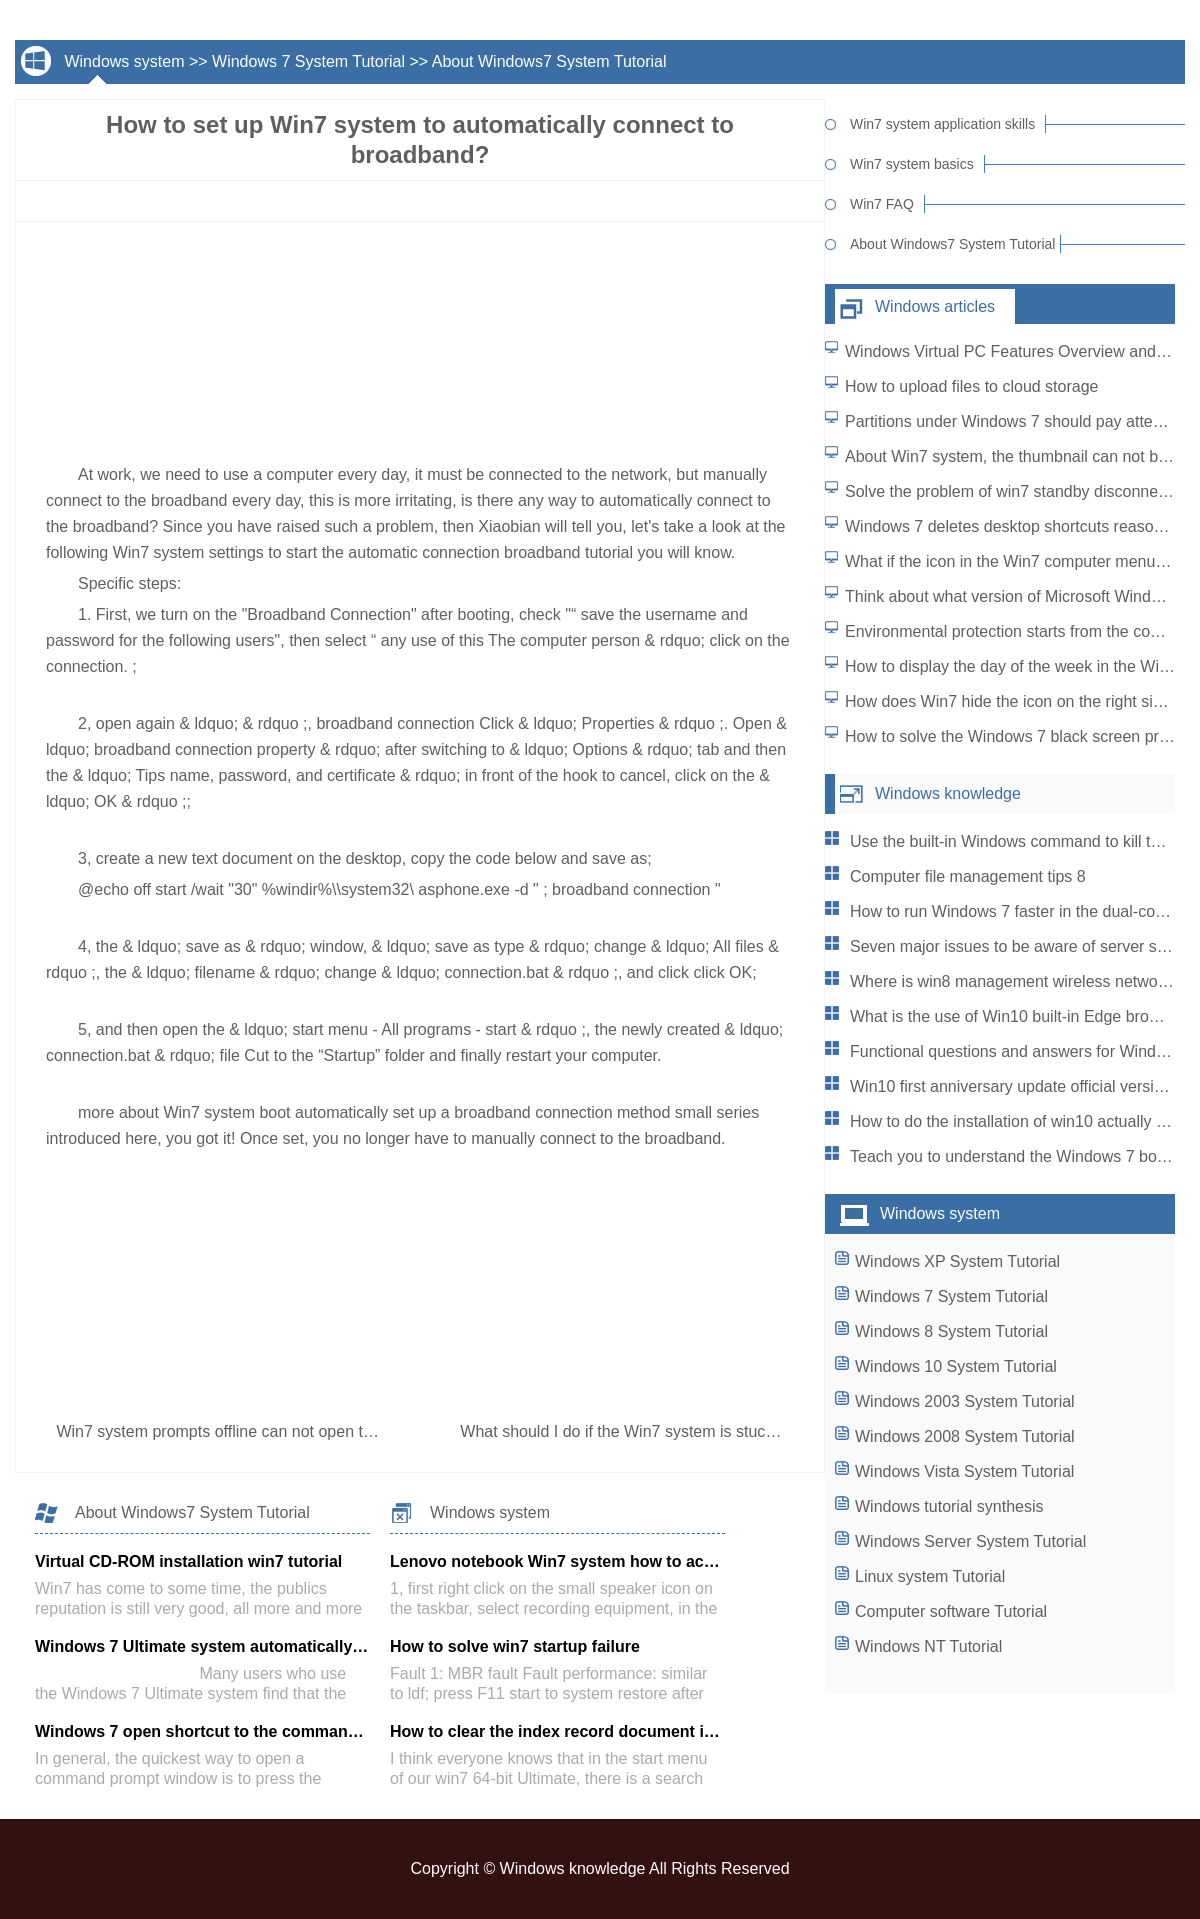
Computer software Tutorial (951, 1611)
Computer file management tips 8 (968, 876)
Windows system (124, 61)
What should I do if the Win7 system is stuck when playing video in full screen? (740, 1431)
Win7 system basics (912, 164)
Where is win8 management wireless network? (1015, 981)
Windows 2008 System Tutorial (965, 1436)
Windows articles (935, 306)
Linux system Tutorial (930, 1576)
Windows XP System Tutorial (957, 1261)
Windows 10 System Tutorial (956, 1366)
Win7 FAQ (882, 204)
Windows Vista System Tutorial (964, 1471)
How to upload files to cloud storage (971, 386)
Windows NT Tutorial (928, 1646)
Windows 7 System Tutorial (308, 61)
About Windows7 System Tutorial (549, 61)
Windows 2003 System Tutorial (965, 1401)
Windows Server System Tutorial (970, 1541)
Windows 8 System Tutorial (951, 1331)
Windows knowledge (948, 793)
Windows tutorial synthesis (949, 1506)
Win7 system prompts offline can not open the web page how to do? (298, 1431)
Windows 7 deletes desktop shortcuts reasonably (1018, 526)
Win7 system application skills (942, 124)
